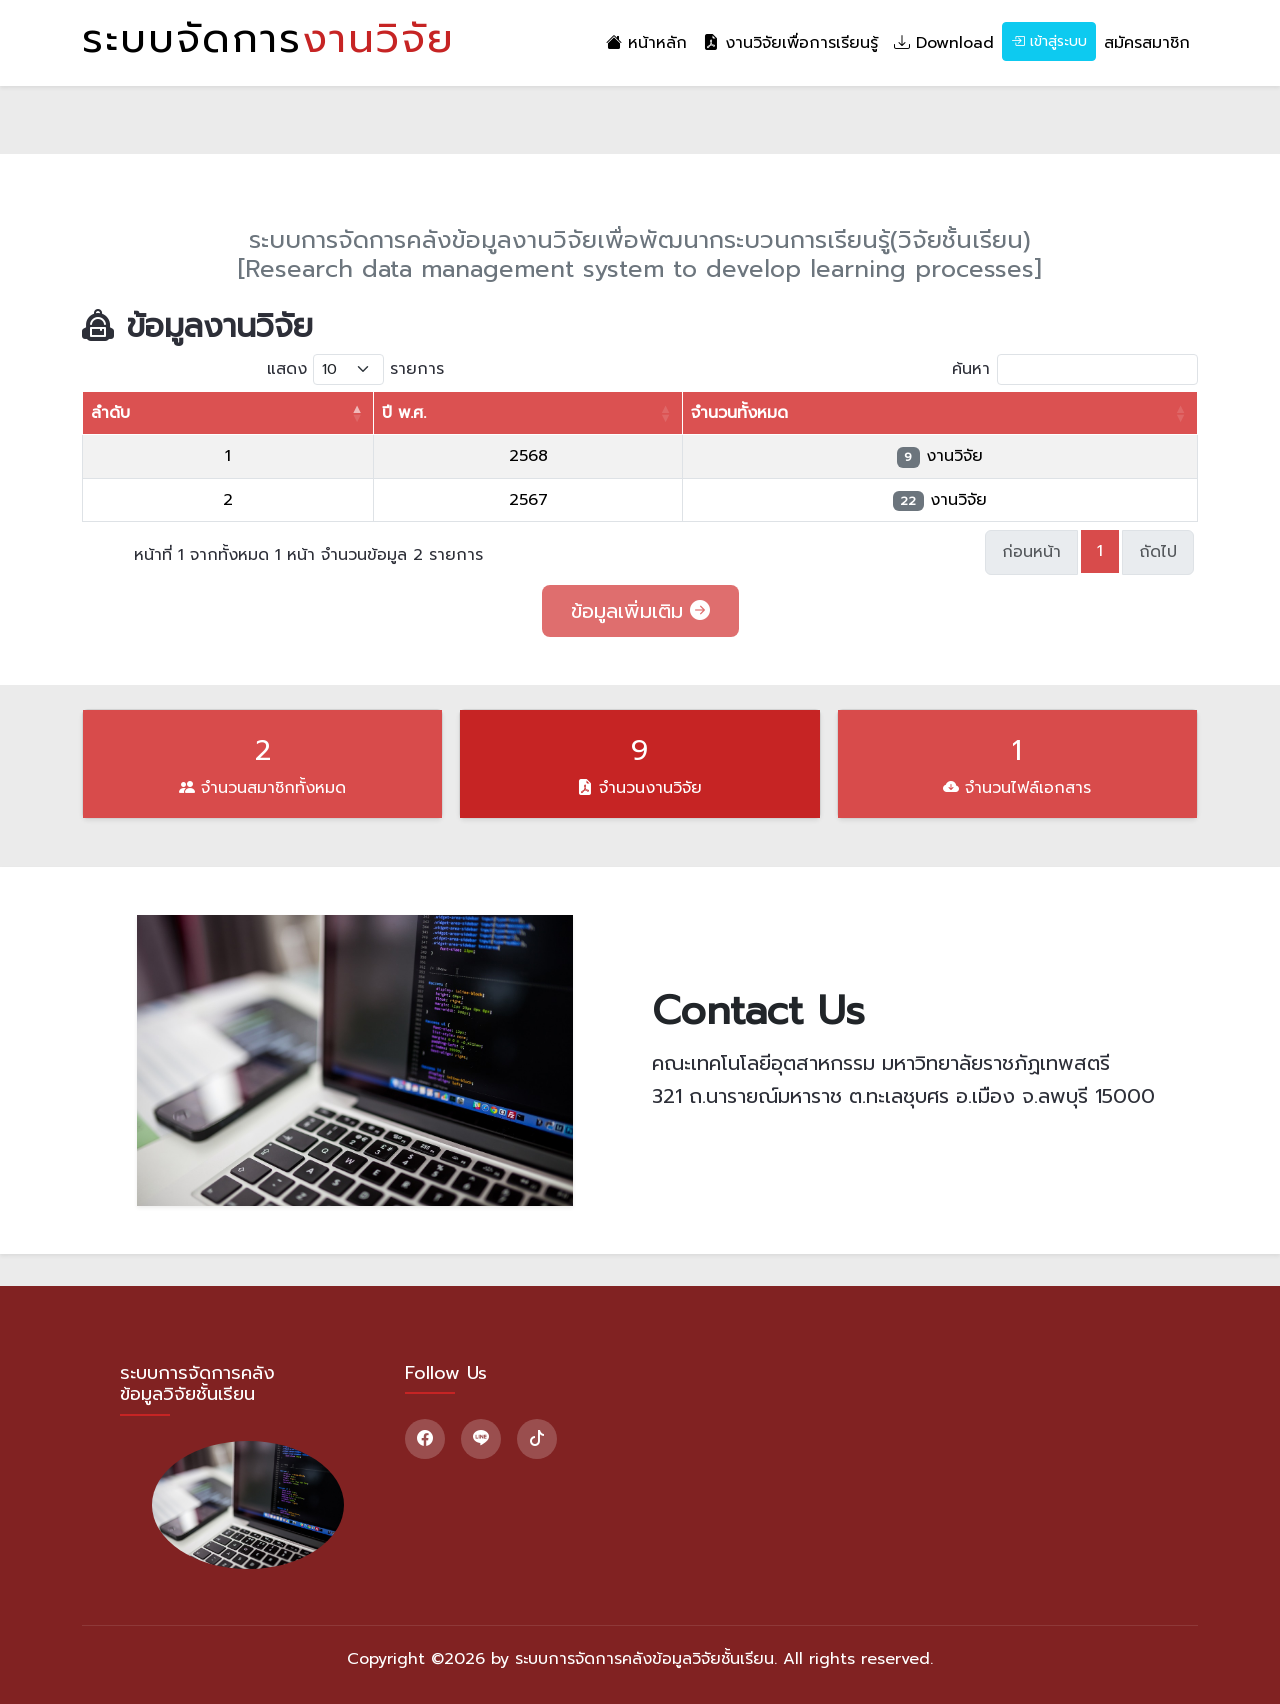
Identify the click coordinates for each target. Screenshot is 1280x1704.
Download (944, 43)
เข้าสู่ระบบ (1049, 41)
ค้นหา (1075, 369)
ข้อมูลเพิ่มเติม (640, 611)
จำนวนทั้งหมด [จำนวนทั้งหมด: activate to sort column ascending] (739, 413)
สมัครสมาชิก (1147, 43)
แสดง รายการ (355, 369)
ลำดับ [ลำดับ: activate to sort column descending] (110, 413)
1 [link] (1100, 551)
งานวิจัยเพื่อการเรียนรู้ (790, 43)
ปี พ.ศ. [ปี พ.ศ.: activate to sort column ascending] (404, 413)
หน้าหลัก (646, 43)
